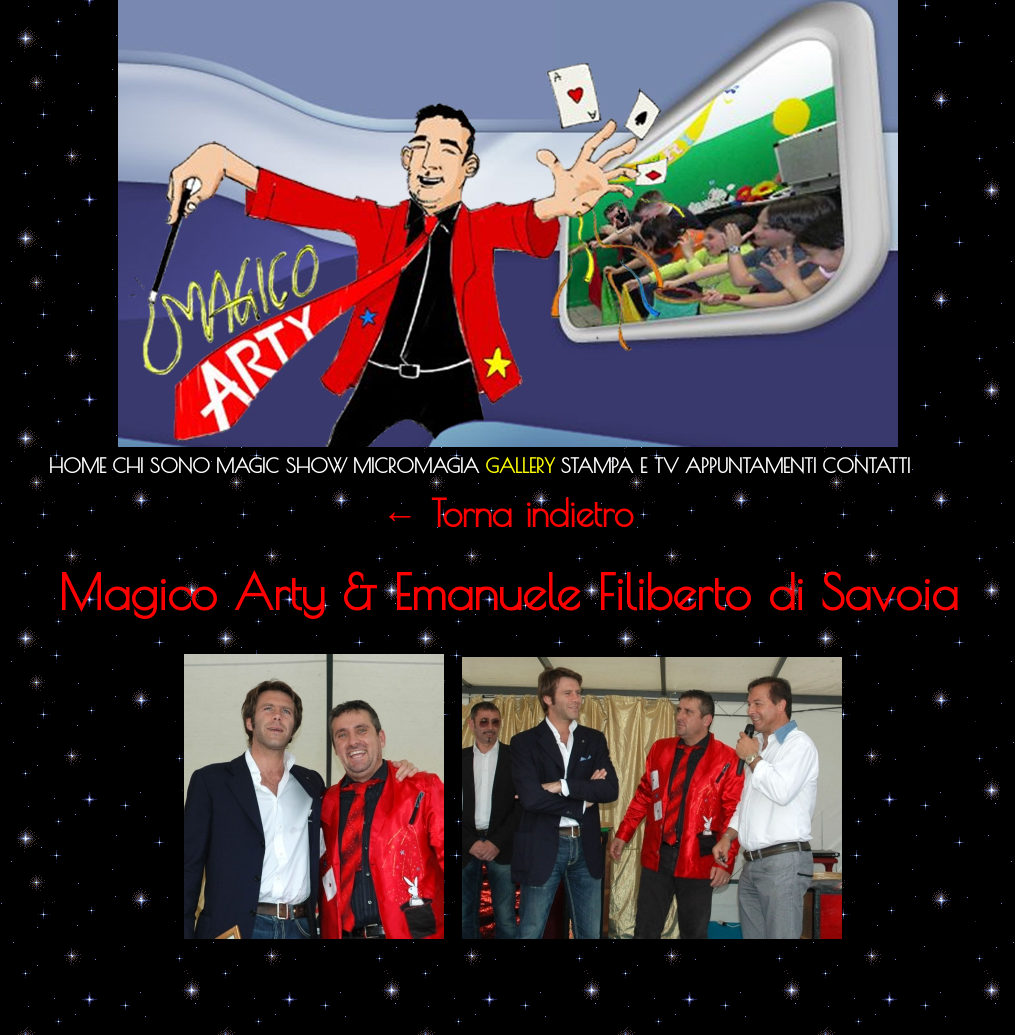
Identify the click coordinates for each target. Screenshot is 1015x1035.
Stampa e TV (620, 465)
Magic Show (281, 465)
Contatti (866, 465)
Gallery (520, 465)
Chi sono (161, 465)
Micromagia (416, 465)
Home (77, 465)
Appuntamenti (750, 465)
